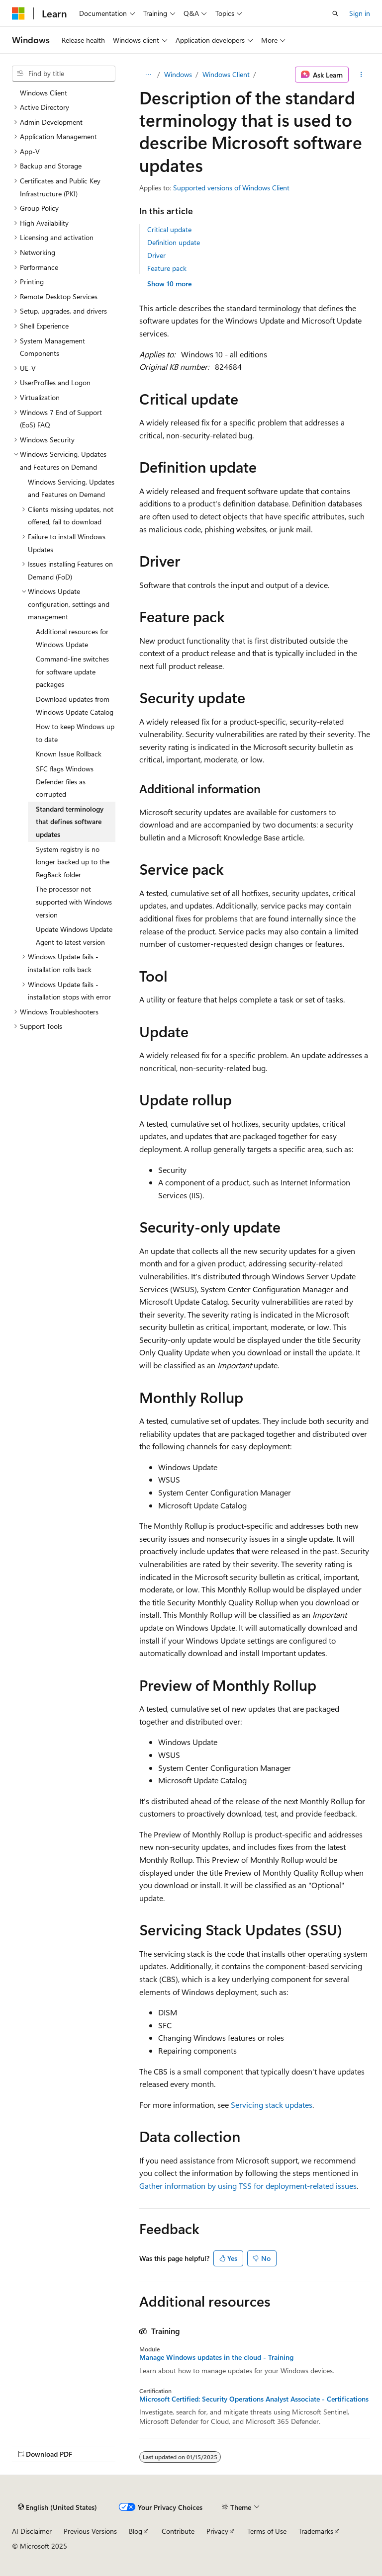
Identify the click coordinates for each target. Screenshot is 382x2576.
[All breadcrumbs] (148, 75)
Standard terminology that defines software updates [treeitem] (69, 821)
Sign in (359, 13)
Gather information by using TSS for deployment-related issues (248, 2185)
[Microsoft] (18, 13)
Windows (178, 74)
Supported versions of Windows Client (231, 187)
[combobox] (63, 74)
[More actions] (361, 75)
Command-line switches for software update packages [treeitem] (72, 671)
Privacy (217, 2531)
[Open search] (335, 13)
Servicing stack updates (271, 2104)
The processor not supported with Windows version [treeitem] (74, 901)
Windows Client (226, 74)
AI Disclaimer (32, 2531)
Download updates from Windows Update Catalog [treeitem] (74, 705)
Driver (156, 255)
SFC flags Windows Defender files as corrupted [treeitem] (65, 781)
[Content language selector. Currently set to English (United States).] (57, 2507)
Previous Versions (90, 2531)
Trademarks (315, 2531)
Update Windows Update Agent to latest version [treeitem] (74, 935)
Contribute (178, 2531)
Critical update (169, 229)
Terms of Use (266, 2531)
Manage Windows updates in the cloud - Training (216, 2357)
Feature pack (167, 268)
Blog (135, 2531)
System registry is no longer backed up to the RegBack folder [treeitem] (72, 861)
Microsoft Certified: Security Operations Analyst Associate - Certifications (254, 2399)
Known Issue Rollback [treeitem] (68, 753)
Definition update (173, 242)
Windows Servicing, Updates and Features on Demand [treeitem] (71, 488)
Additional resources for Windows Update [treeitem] (72, 638)
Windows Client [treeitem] (43, 92)
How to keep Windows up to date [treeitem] (75, 733)
